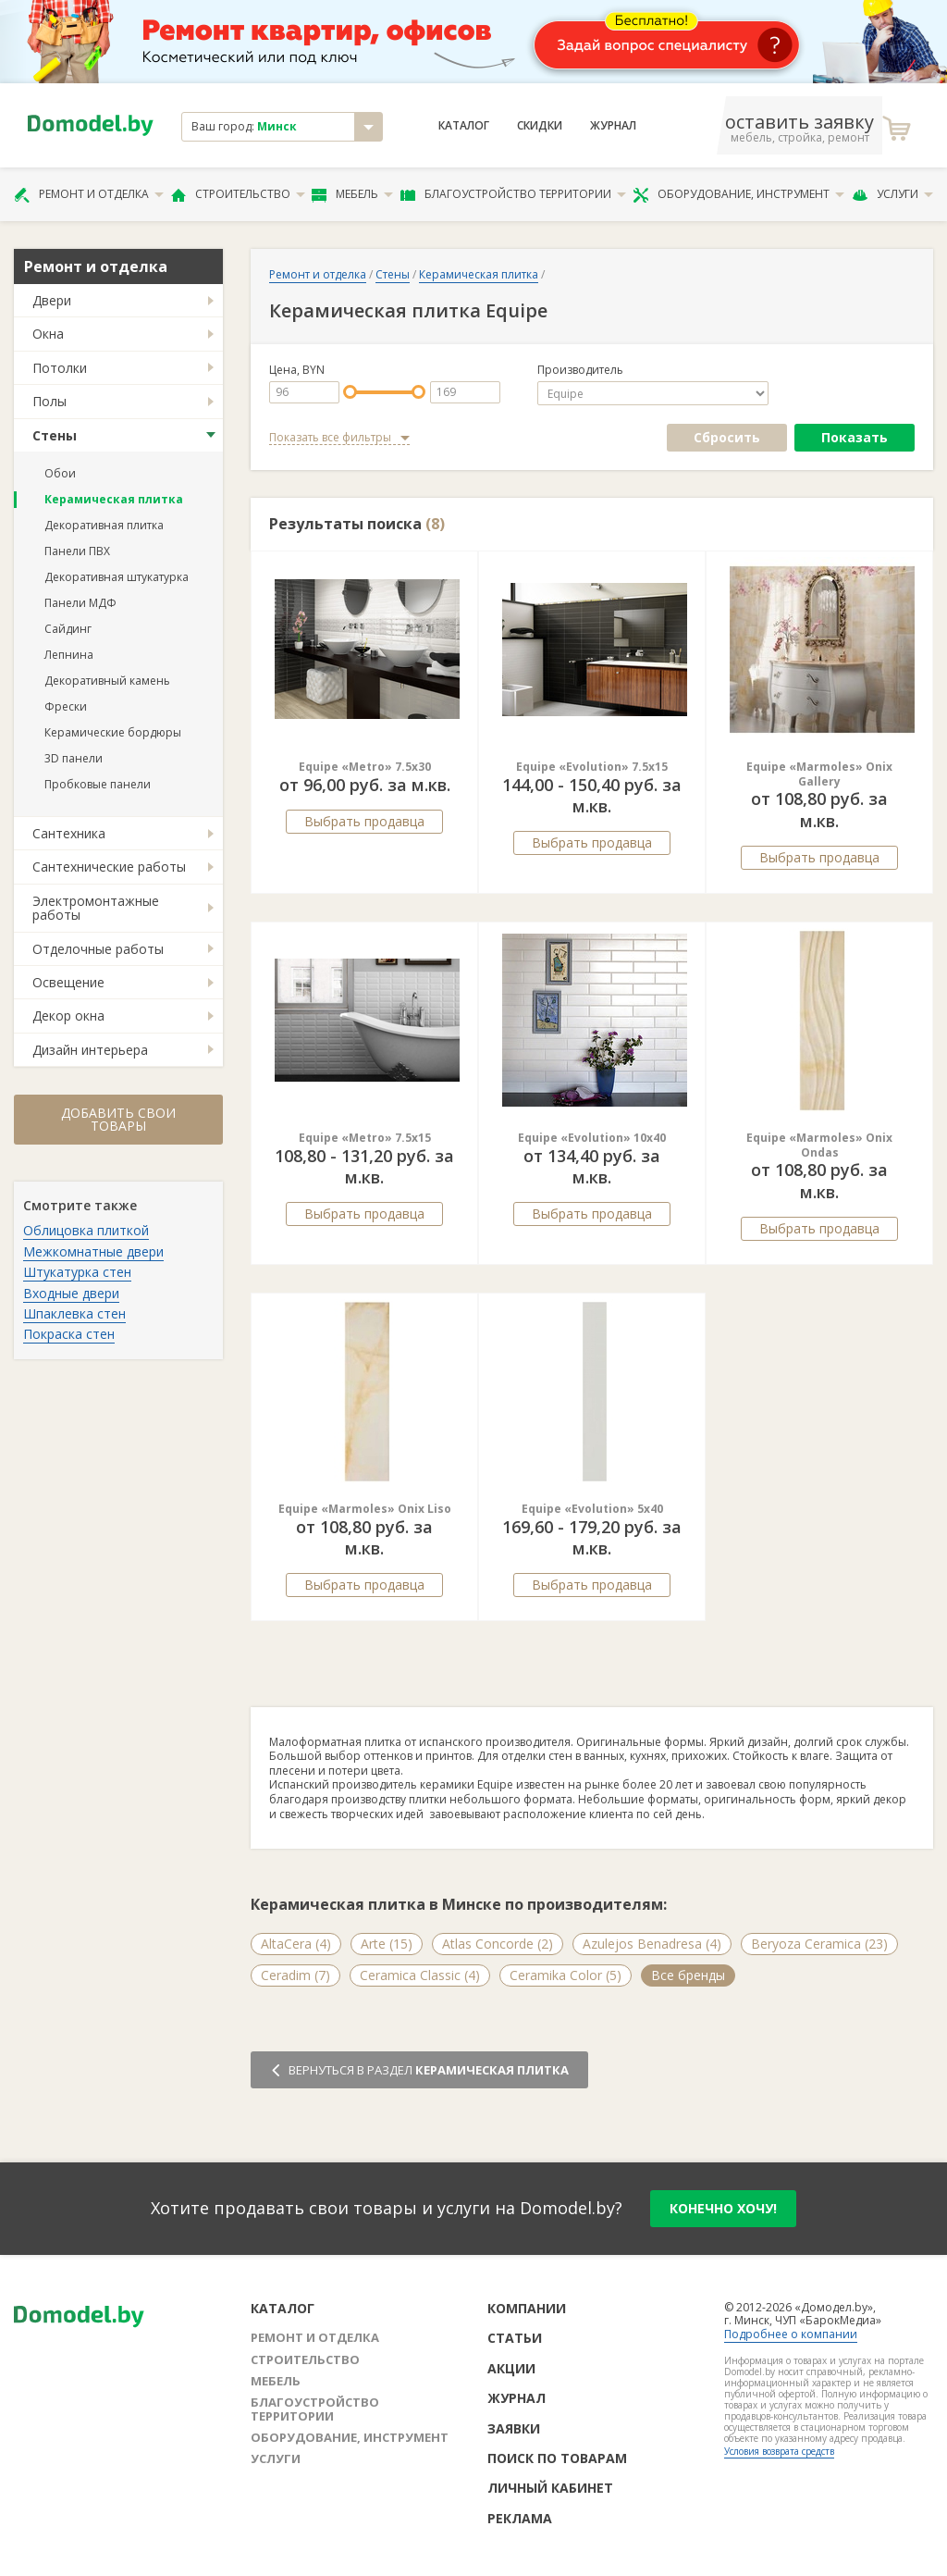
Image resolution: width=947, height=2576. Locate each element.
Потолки (59, 368)
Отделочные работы (98, 949)
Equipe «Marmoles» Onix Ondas (819, 1145)
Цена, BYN (297, 370)
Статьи (514, 2338)
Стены (54, 435)
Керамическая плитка (113, 499)
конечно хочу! (723, 2208)
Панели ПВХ (77, 551)
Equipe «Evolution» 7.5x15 (592, 766)
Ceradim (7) (295, 1975)
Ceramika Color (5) (565, 1975)
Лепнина (68, 655)
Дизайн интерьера (90, 1050)
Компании (526, 2308)
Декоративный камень (107, 680)
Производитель (580, 370)
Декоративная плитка (104, 525)
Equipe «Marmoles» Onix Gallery (819, 774)
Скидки (539, 125)
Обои (60, 473)
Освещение (68, 982)
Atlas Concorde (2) (497, 1943)
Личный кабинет (550, 2488)
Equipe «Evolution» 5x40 (592, 1509)
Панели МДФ (80, 603)
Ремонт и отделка (89, 194)
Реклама (519, 2518)
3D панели (73, 758)
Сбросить (727, 437)
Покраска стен (69, 1334)
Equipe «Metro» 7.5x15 (365, 1138)
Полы (49, 401)
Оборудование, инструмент (738, 194)
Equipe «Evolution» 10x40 (592, 1138)
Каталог (463, 125)
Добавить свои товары (118, 1119)
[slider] (350, 392)
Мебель (352, 194)
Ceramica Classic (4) (420, 1975)
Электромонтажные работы (95, 907)
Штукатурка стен (77, 1272)
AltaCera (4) (296, 1943)
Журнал (613, 125)
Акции (511, 2368)
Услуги (892, 194)
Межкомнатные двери (93, 1251)
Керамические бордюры (112, 732)
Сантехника (68, 833)
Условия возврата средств (779, 2451)
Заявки (513, 2428)
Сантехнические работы (109, 866)
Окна (48, 333)
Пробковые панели (97, 784)
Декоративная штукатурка (116, 577)
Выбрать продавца (364, 821)
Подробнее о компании (790, 2334)
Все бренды (688, 1975)
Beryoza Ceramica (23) (819, 1943)
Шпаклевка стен (74, 1313)
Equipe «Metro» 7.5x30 (365, 766)
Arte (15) (386, 1943)
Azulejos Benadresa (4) (652, 1943)
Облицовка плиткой (86, 1230)
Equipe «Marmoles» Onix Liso (364, 1509)
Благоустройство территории (513, 194)
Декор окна (68, 1015)
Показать (854, 437)
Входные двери (71, 1293)
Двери (51, 300)
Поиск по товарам (557, 2458)
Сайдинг (68, 629)
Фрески (65, 706)
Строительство (238, 194)
